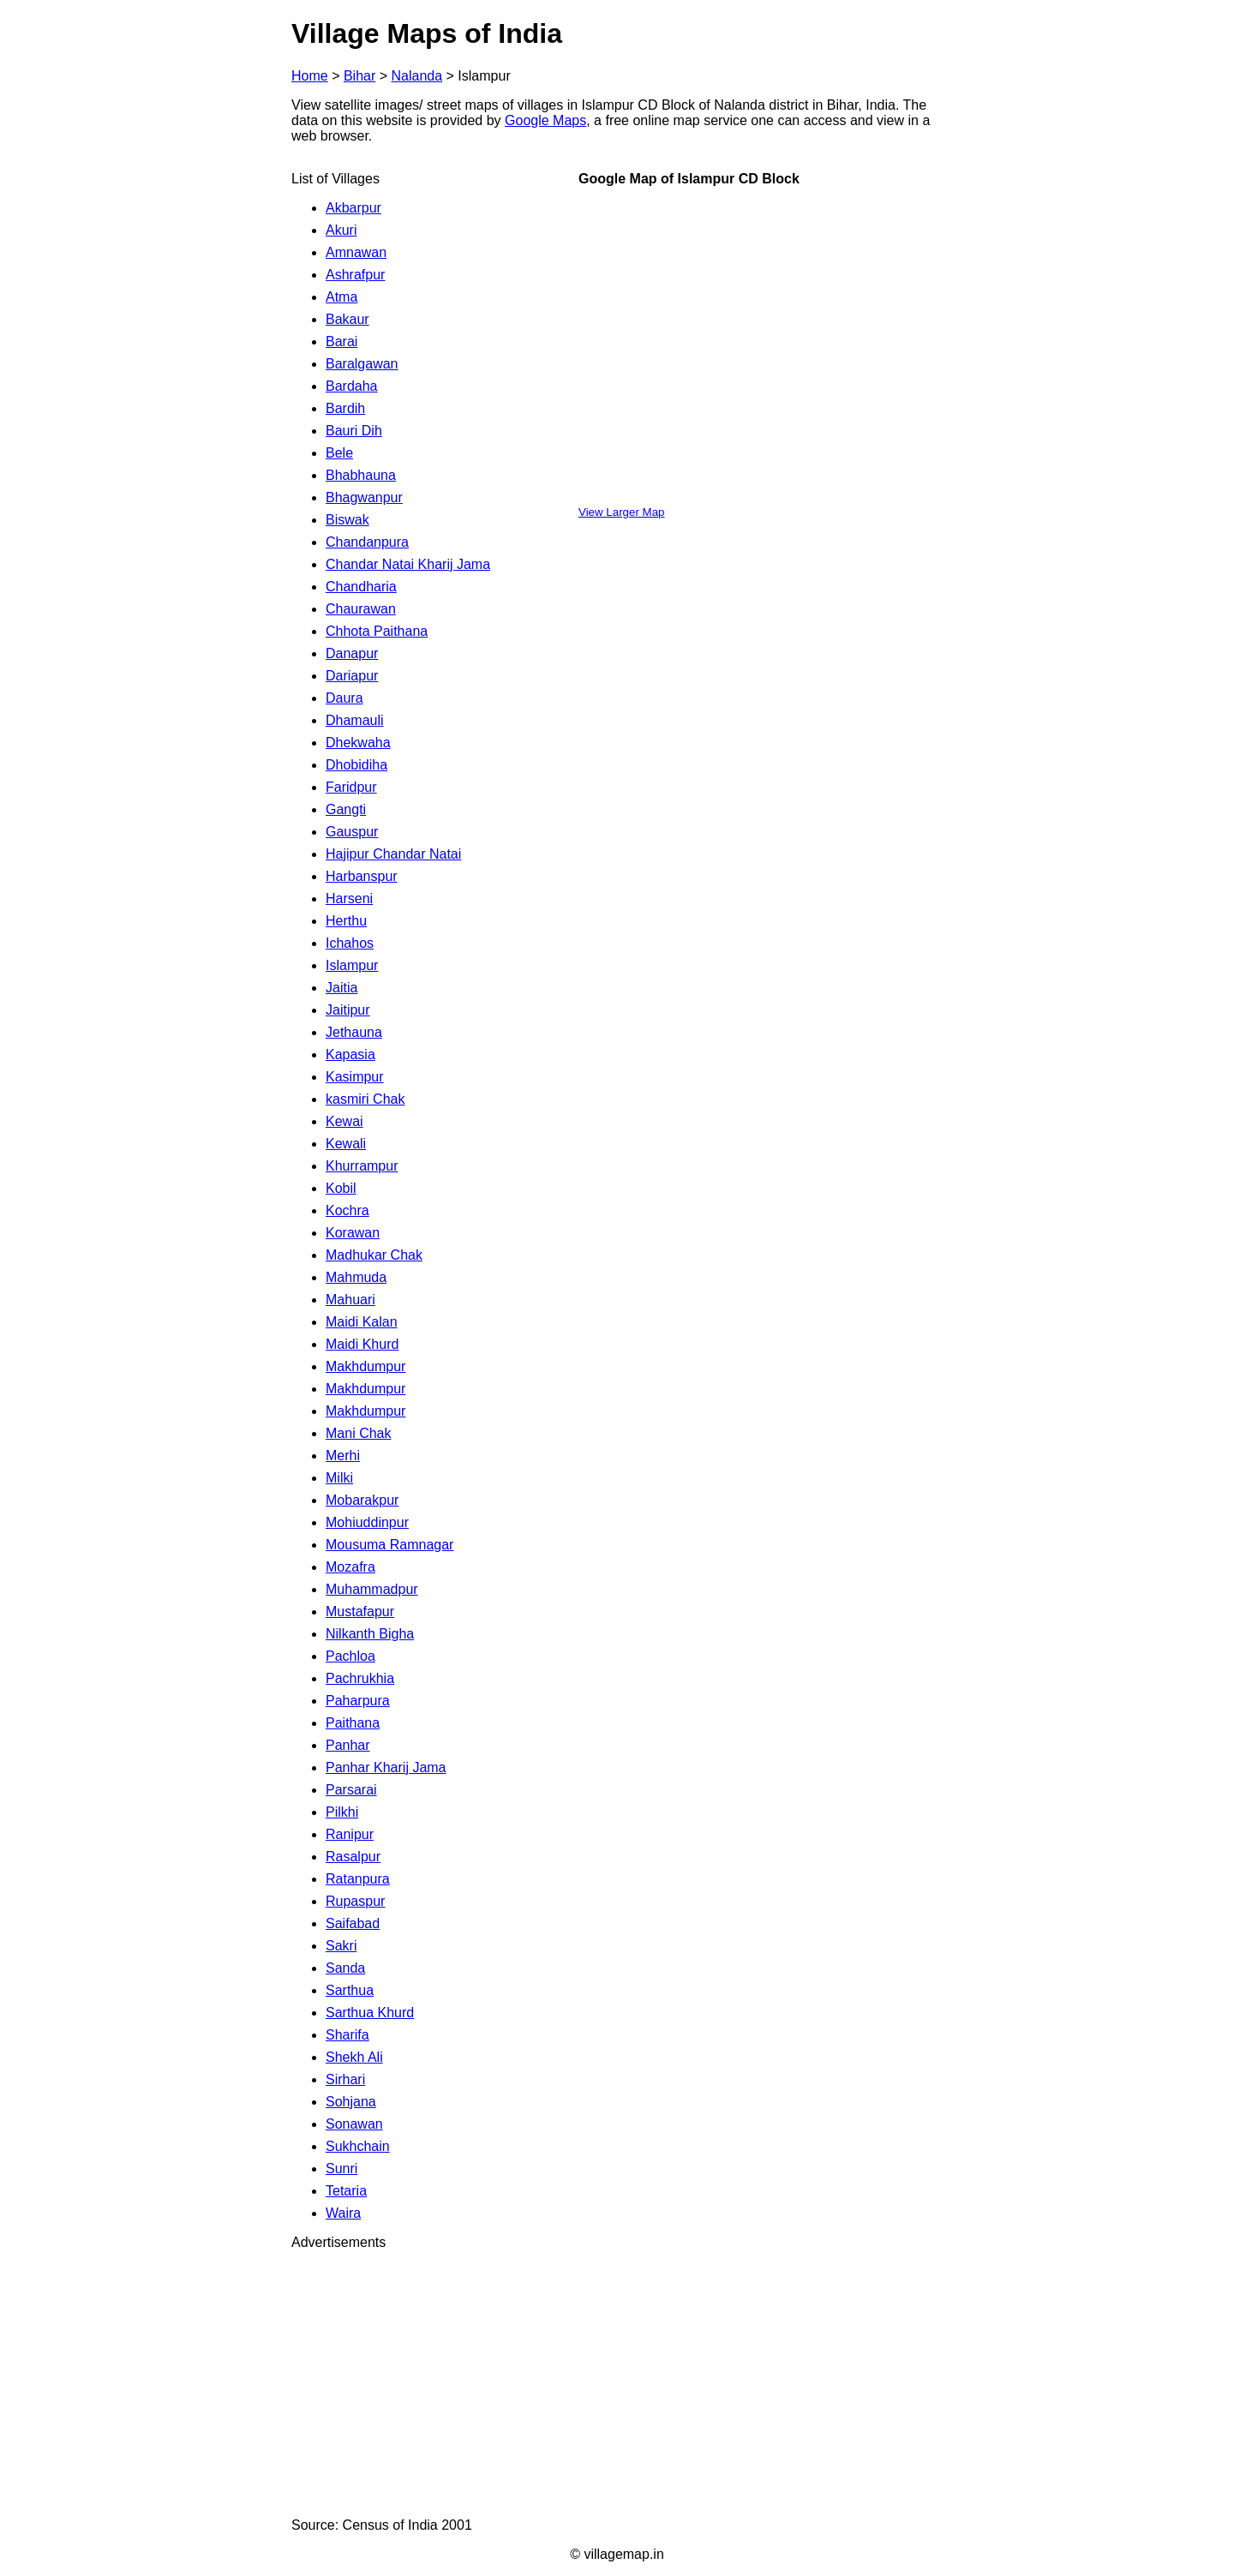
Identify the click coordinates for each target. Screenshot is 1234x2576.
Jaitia (341, 987)
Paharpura (358, 1700)
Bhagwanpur (364, 497)
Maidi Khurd (362, 1344)
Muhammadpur (372, 1589)
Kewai (344, 1121)
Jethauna (354, 1032)
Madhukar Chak (374, 1255)
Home (309, 76)
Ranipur (350, 1834)
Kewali (346, 1143)
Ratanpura (358, 1879)
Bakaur (347, 319)
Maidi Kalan (362, 1322)
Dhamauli (355, 720)
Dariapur (352, 675)
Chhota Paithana (377, 631)
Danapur (352, 653)
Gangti (346, 809)
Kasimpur (355, 1076)
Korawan (353, 1232)
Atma (341, 297)
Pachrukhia (360, 1678)
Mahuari (350, 1299)
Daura (344, 698)
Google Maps (545, 120)
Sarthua (350, 1990)
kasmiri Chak (365, 1099)
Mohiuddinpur (367, 1522)
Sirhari (345, 2079)
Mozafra (350, 1567)
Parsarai (351, 1789)
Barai (341, 341)
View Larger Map (621, 512)
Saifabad (353, 1923)
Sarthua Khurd (370, 2012)
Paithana (353, 1723)
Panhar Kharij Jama (386, 1767)
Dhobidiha (356, 765)
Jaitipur (348, 1010)
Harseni (349, 898)
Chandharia (361, 586)
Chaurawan (361, 609)
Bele (339, 453)
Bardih (345, 408)
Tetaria (346, 2191)
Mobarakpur (362, 1500)
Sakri (341, 1945)
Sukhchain (358, 2146)
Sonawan (354, 2124)
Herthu (346, 921)
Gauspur (352, 831)
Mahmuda (356, 1277)
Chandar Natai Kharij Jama (408, 564)
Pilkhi (342, 1812)
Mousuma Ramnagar (389, 1544)
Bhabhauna (361, 475)
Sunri (341, 2168)
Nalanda (417, 76)
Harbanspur (362, 876)
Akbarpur (353, 208)
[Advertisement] (617, 2384)
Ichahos (350, 943)
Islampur (352, 965)
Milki (339, 1478)
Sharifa (347, 2035)
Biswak (347, 519)
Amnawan (356, 252)
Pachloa (350, 1656)
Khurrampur (362, 1166)
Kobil (341, 1188)
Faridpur (351, 787)
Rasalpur (353, 1856)
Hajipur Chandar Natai (393, 854)
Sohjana (351, 2101)
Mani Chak (358, 1433)
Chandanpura (367, 542)
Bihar (359, 76)
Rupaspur (355, 1901)
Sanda (345, 1968)
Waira (343, 2213)
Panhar (348, 1745)
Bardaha (352, 386)
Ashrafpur (355, 274)
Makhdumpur (365, 1366)
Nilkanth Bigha (370, 1633)
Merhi (343, 1455)
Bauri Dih (354, 430)
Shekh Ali (354, 2057)
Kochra (347, 1210)
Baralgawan (362, 363)
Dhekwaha (358, 742)
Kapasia (350, 1054)
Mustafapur (360, 1611)
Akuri (341, 230)
